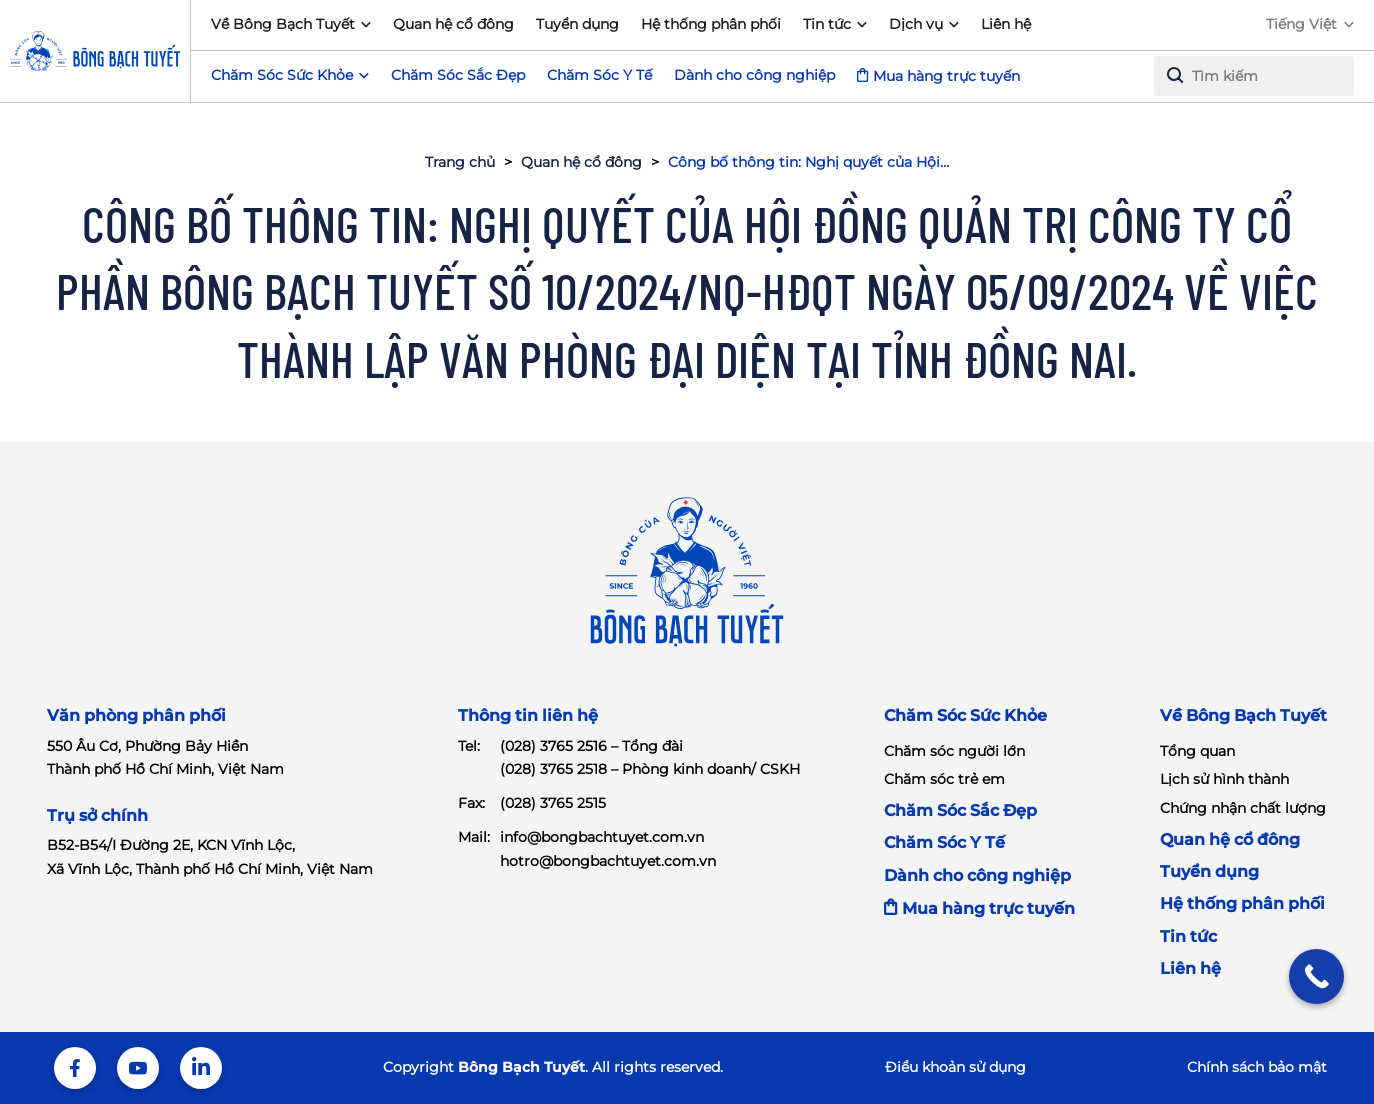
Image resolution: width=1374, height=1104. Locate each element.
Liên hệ (1006, 24)
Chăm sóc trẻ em (944, 779)
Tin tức (827, 24)
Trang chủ (460, 162)
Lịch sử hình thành (1224, 779)
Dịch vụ (916, 24)
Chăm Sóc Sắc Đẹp (458, 75)
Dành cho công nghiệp (754, 75)
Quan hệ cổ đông (453, 24)
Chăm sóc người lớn (954, 751)
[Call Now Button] (1316, 976)
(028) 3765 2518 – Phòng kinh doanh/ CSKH (650, 769)
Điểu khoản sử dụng (955, 1067)
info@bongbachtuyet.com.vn (602, 837)
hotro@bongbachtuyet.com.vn (608, 861)
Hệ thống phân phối (711, 24)
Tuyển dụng (577, 24)
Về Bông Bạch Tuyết (283, 24)
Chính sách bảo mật (1257, 1067)
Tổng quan (1197, 751)
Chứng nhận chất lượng (1243, 808)
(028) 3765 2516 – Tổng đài (591, 746)
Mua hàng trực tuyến (946, 76)
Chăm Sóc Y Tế (599, 75)
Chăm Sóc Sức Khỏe (965, 715)
